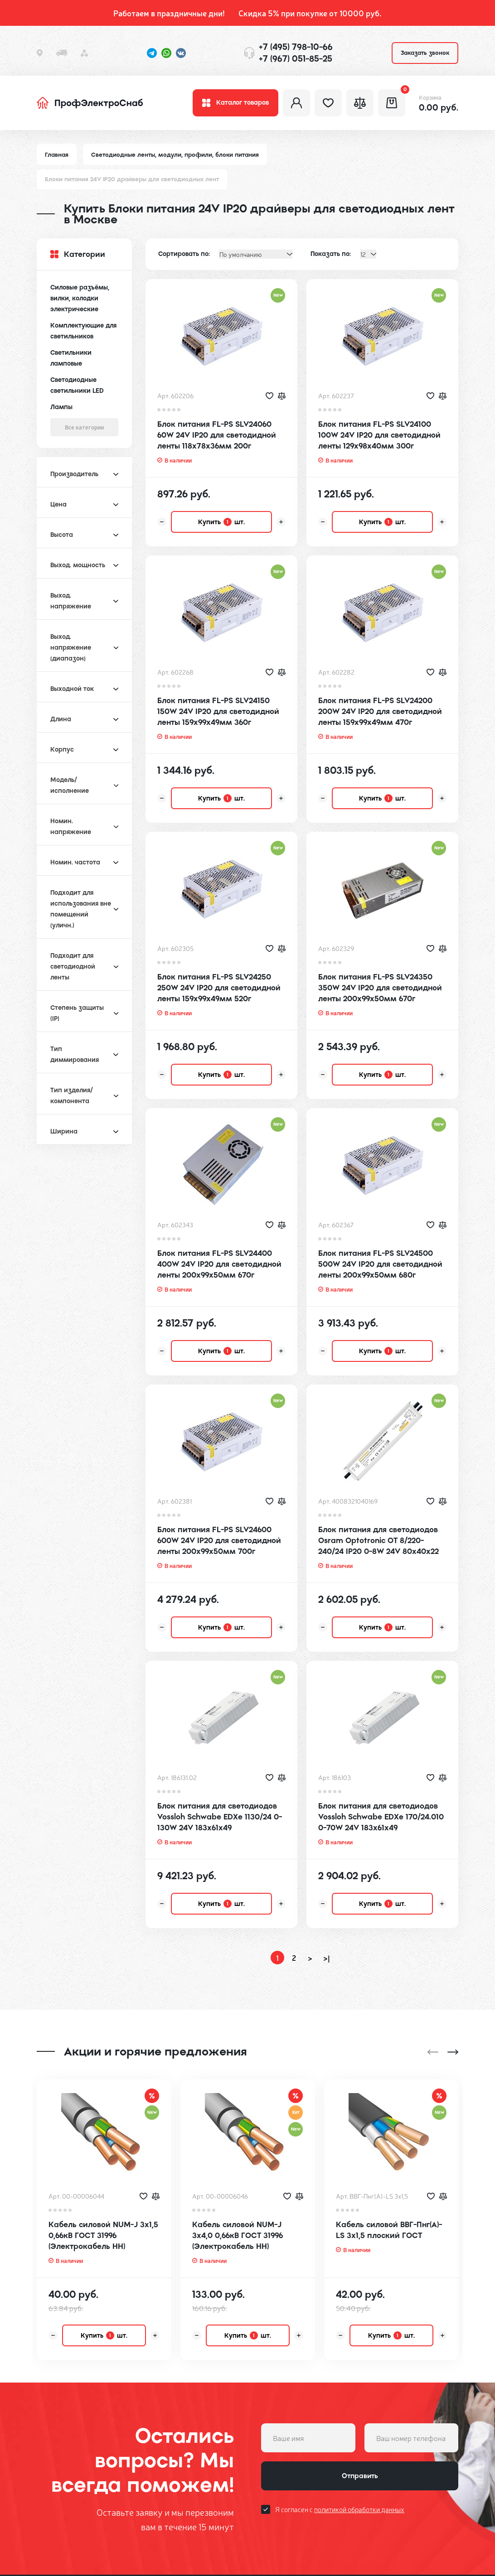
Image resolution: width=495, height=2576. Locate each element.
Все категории (84, 427)
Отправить (360, 2435)
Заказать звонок (425, 52)
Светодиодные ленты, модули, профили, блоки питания (175, 154)
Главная (56, 154)
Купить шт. (221, 522)
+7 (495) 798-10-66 (296, 47)
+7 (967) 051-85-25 (295, 58)
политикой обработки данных (359, 2468)
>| (326, 1958)
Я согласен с (339, 2468)
